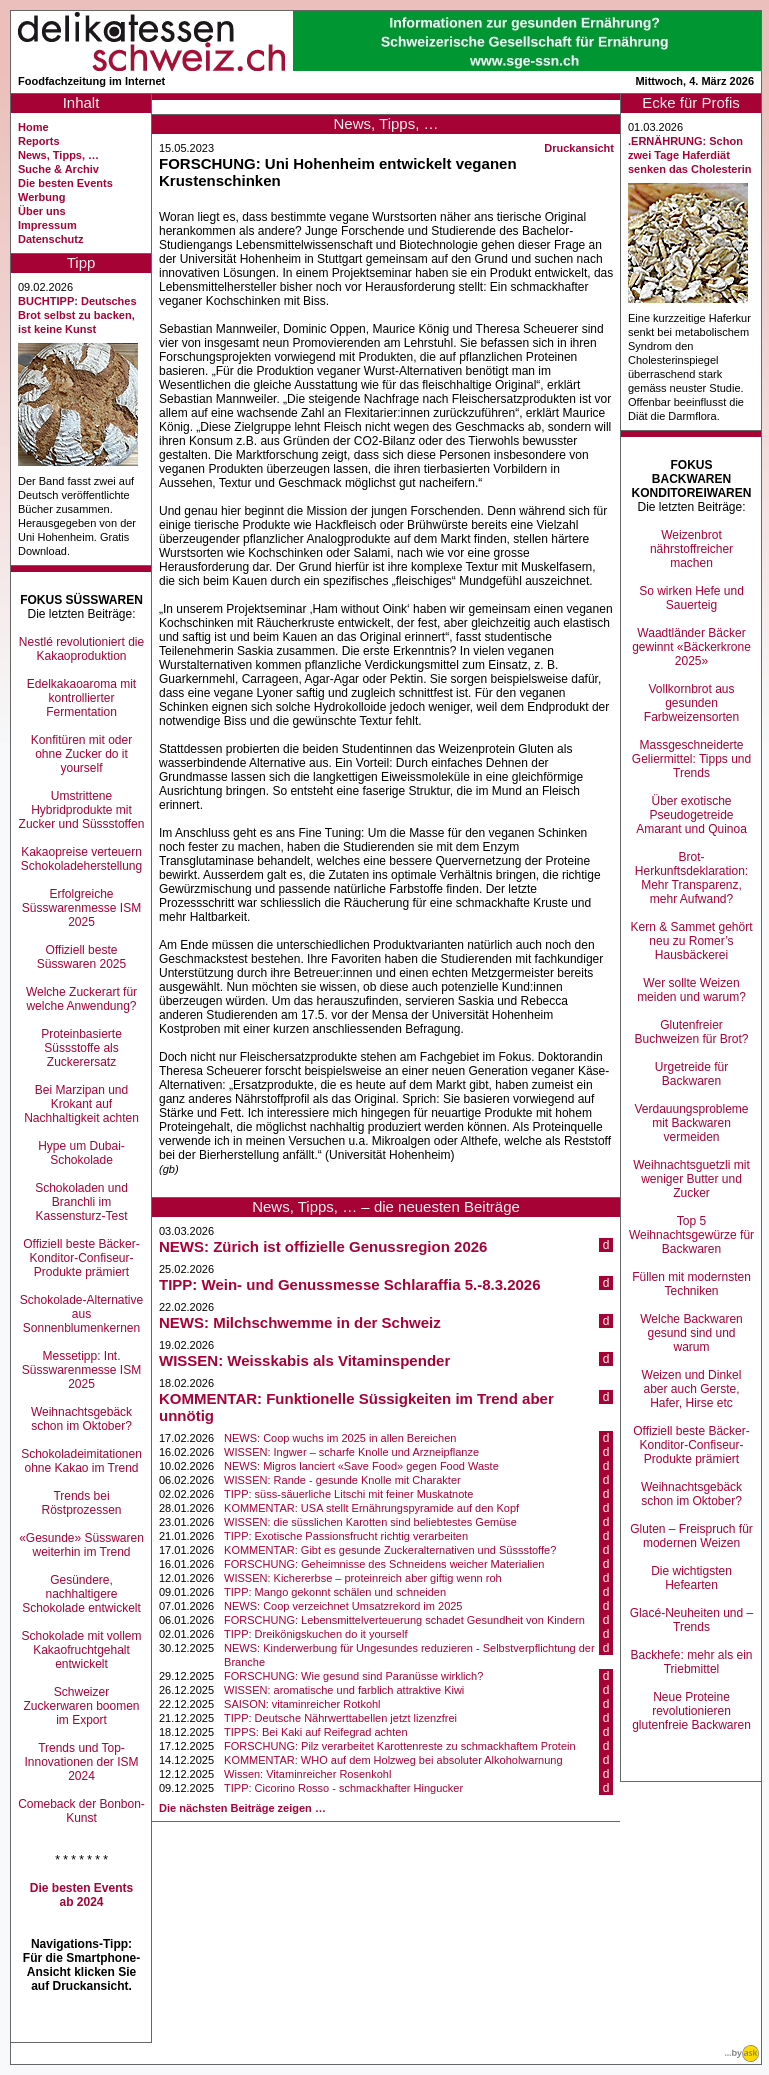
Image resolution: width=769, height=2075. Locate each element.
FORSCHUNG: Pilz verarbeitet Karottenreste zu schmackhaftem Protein (400, 1746)
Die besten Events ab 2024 (81, 1895)
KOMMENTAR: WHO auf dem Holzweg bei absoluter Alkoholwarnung (393, 1760)
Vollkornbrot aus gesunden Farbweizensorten (691, 703)
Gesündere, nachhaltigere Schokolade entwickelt (81, 1594)
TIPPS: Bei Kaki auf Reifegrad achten (315, 1732)
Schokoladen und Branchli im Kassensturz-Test (81, 1202)
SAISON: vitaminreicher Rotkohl (302, 1704)
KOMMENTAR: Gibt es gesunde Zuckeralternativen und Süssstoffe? (390, 1550)
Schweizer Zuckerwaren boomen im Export (81, 1706)
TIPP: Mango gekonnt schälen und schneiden (335, 1592)
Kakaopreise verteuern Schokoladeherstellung (81, 859)
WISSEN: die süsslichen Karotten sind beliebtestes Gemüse (370, 1522)
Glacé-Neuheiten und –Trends (691, 1620)
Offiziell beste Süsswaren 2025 (81, 957)
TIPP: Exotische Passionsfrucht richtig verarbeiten (346, 1536)
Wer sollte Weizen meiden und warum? (691, 990)
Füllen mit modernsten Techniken (691, 1284)
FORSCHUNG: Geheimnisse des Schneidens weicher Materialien (384, 1564)
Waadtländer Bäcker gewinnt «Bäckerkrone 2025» (691, 647)
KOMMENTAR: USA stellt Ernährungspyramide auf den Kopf (371, 1508)
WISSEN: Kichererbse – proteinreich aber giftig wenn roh (363, 1578)
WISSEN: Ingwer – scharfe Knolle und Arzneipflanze (351, 1452)
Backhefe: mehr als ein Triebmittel (691, 1662)
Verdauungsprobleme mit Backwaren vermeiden (691, 1123)
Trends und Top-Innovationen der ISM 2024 (81, 1762)
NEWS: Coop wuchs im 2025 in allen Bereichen (340, 1438)
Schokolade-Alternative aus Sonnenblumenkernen (81, 1314)
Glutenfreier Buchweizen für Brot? (691, 1032)
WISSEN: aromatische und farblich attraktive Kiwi (344, 1690)
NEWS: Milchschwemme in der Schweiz (300, 1322)
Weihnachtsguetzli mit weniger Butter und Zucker (691, 1179)
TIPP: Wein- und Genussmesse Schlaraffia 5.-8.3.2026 (350, 1284)
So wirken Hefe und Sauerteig (691, 598)
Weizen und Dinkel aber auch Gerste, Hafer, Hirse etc (692, 1389)
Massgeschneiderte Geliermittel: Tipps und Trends (691, 759)
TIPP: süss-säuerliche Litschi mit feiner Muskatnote (348, 1494)
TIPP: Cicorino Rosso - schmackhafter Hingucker (343, 1788)
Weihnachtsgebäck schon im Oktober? (81, 1419)
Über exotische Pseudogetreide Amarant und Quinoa (691, 815)
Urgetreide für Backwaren (691, 1074)
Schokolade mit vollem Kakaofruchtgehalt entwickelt (81, 1650)
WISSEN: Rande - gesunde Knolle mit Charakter (342, 1480)
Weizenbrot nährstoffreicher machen (691, 549)
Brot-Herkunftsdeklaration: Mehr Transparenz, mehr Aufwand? (691, 878)
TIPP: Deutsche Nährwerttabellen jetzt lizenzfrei (340, 1718)
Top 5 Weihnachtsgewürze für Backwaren (691, 1235)
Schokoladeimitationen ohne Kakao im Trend (81, 1461)
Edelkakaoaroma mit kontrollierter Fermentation (81, 698)
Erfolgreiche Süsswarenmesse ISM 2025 (81, 908)
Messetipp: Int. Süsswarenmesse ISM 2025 (81, 1370)
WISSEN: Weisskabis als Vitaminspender (304, 1360)
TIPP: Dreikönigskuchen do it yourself (315, 1634)
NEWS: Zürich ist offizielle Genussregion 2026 (323, 1246)
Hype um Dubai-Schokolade (81, 1153)
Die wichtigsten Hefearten (691, 1578)
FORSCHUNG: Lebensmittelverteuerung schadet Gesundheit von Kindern (404, 1620)
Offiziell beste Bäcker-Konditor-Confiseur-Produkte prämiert (81, 1258)
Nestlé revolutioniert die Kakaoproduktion (81, 649)
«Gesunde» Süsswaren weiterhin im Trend (81, 1545)
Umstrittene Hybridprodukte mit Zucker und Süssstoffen (82, 810)
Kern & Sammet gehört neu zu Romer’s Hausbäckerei (691, 941)
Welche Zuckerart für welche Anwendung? (81, 999)
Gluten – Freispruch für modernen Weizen (691, 1536)
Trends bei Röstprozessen (81, 1503)
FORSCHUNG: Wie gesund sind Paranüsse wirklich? (353, 1676)
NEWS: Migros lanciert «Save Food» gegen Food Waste (361, 1466)
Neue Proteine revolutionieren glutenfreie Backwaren (691, 1711)
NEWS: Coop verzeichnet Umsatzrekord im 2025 (343, 1606)
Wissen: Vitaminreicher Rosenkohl (307, 1774)
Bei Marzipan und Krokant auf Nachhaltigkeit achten (81, 1104)
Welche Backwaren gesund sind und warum (691, 1333)
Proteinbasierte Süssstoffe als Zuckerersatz (81, 1048)
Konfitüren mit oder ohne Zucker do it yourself (81, 754)
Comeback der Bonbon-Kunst (81, 1811)
